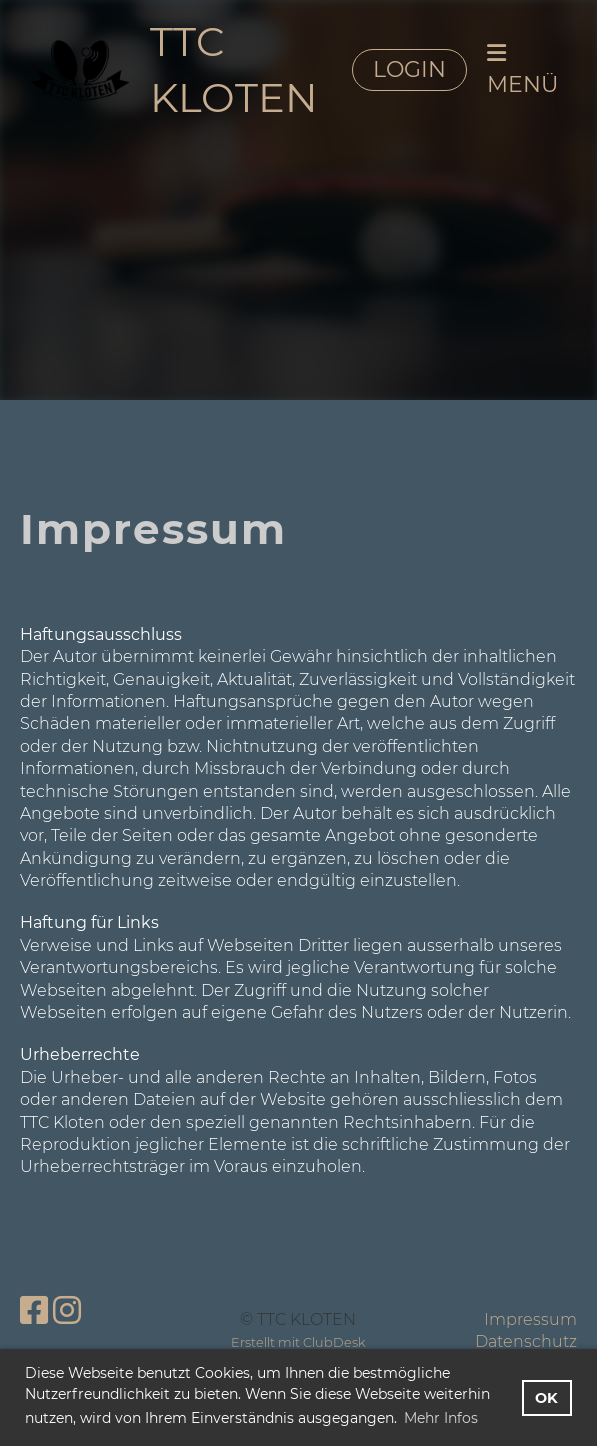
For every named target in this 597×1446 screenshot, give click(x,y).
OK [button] (546, 1398)
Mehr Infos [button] (441, 1418)
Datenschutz (526, 1341)
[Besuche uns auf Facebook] (34, 1310)
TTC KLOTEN (234, 69)
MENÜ (522, 70)
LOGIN (409, 69)
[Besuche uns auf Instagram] (67, 1310)
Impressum (530, 1319)
